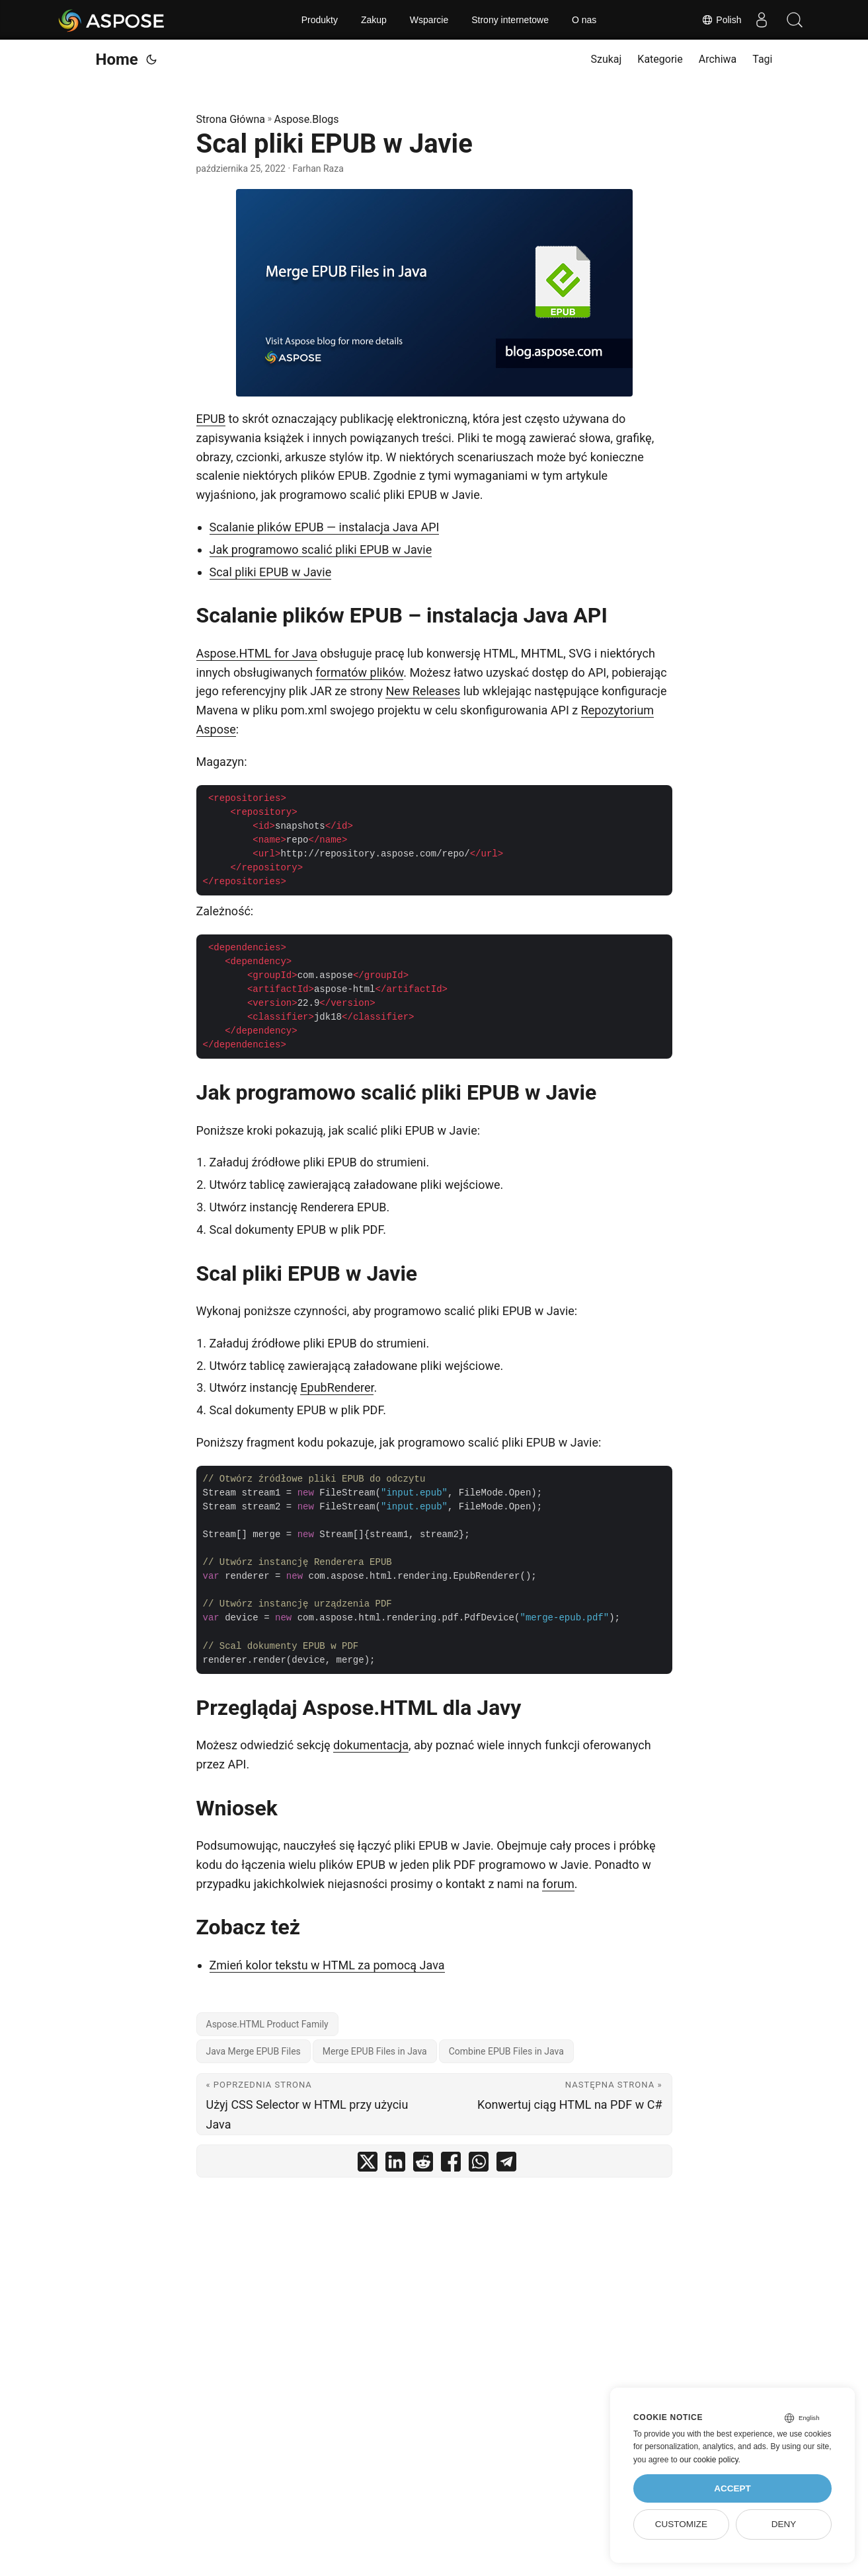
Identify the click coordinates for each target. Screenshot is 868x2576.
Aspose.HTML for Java (256, 653)
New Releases (422, 691)
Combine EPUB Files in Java (506, 2051)
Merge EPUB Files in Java (375, 2051)
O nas (584, 20)
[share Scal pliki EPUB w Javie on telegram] (506, 2165)
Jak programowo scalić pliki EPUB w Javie (321, 549)
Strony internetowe (510, 20)
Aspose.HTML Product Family (267, 2024)
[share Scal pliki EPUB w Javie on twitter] (367, 2165)
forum (558, 1884)
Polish (721, 20)
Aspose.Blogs (306, 119)
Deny (784, 2524)
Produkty (319, 20)
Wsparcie (429, 20)
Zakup (374, 20)
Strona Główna (231, 119)
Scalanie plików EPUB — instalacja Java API (325, 527)
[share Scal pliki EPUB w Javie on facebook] (451, 2165)
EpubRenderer (337, 1387)
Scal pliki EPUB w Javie (271, 572)
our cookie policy (709, 2459)
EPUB (210, 419)
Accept (732, 2488)
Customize (681, 2524)
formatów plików (359, 672)
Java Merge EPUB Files (253, 2051)
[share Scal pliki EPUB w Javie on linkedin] (395, 2165)
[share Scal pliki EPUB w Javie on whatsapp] (479, 2165)
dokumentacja (371, 1745)
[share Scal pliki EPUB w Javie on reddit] (423, 2165)
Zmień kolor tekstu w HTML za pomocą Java (327, 1965)
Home (117, 59)
